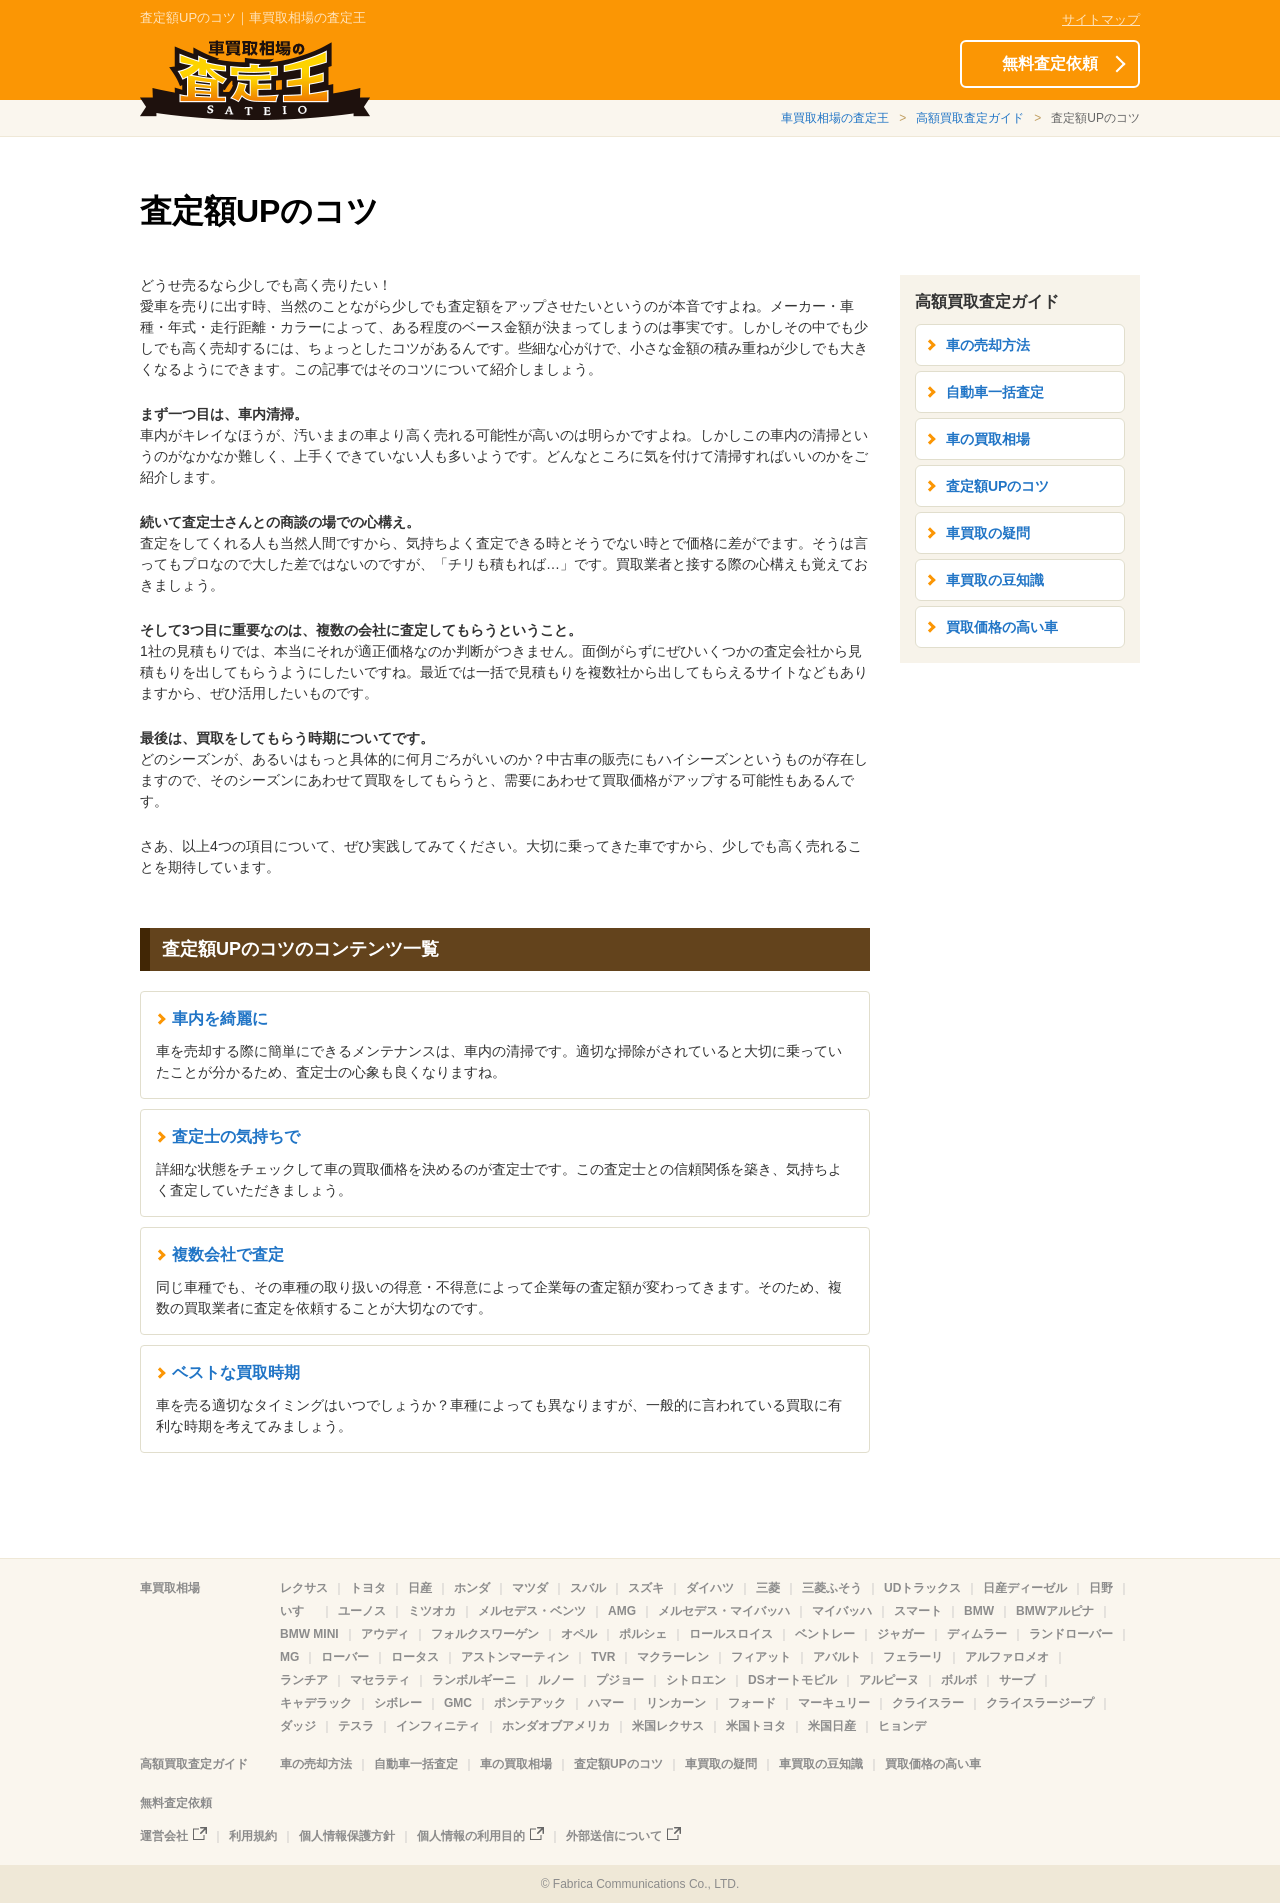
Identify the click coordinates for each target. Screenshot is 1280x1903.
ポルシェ (643, 1634)
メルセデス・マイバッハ (724, 1611)
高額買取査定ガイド (970, 118)
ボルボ (959, 1680)
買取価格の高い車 (1002, 627)
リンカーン (676, 1703)
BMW (979, 1611)
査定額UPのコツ (997, 486)
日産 (420, 1588)
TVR (603, 1657)
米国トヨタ (756, 1726)
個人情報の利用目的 (471, 1836)
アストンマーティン (515, 1657)
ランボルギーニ (474, 1680)
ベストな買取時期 (236, 1372)
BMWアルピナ (1055, 1611)
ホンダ (472, 1588)
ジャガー (901, 1634)
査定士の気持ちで (236, 1136)
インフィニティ (438, 1726)
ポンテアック (530, 1703)
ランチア (304, 1680)
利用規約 (253, 1836)
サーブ (1017, 1680)
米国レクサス (668, 1726)
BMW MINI (309, 1634)
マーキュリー (834, 1703)
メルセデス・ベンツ (532, 1611)
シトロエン (696, 1680)
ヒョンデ (902, 1726)
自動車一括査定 (995, 392)
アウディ (385, 1634)
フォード (752, 1703)
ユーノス (362, 1611)
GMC (458, 1703)
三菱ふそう (832, 1588)
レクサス (304, 1588)
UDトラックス (922, 1588)
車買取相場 (170, 1588)
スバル (588, 1588)
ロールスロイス (731, 1634)
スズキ (646, 1588)
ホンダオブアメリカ (556, 1726)
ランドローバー (1071, 1634)
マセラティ (380, 1680)
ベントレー (825, 1634)
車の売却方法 (988, 345)
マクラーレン (673, 1657)
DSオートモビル (792, 1680)
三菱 (768, 1588)
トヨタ (368, 1588)
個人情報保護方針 (347, 1836)
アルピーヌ (889, 1680)
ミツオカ (432, 1611)
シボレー (398, 1703)
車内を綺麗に (220, 1018)
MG (289, 1657)
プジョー (620, 1680)
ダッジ (298, 1726)
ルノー (556, 1680)
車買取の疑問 (988, 533)
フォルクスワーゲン (485, 1634)
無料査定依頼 (1050, 63)
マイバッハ (842, 1611)
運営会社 (164, 1836)
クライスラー (928, 1703)
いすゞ (298, 1611)
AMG (622, 1611)
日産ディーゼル (1025, 1588)
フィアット (761, 1657)
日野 (1101, 1588)
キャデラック (316, 1703)
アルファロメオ (1007, 1657)
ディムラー (977, 1634)
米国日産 (832, 1726)
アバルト (837, 1657)
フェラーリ (913, 1657)
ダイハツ (710, 1588)
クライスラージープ (1040, 1703)
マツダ (530, 1588)
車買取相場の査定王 (835, 118)
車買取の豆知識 (995, 580)
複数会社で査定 (228, 1254)
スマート (918, 1611)
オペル (579, 1634)
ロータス (415, 1657)
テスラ (356, 1726)
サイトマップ (1101, 19)
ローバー (345, 1657)
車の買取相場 (988, 439)
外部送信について (614, 1836)
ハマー (606, 1703)
